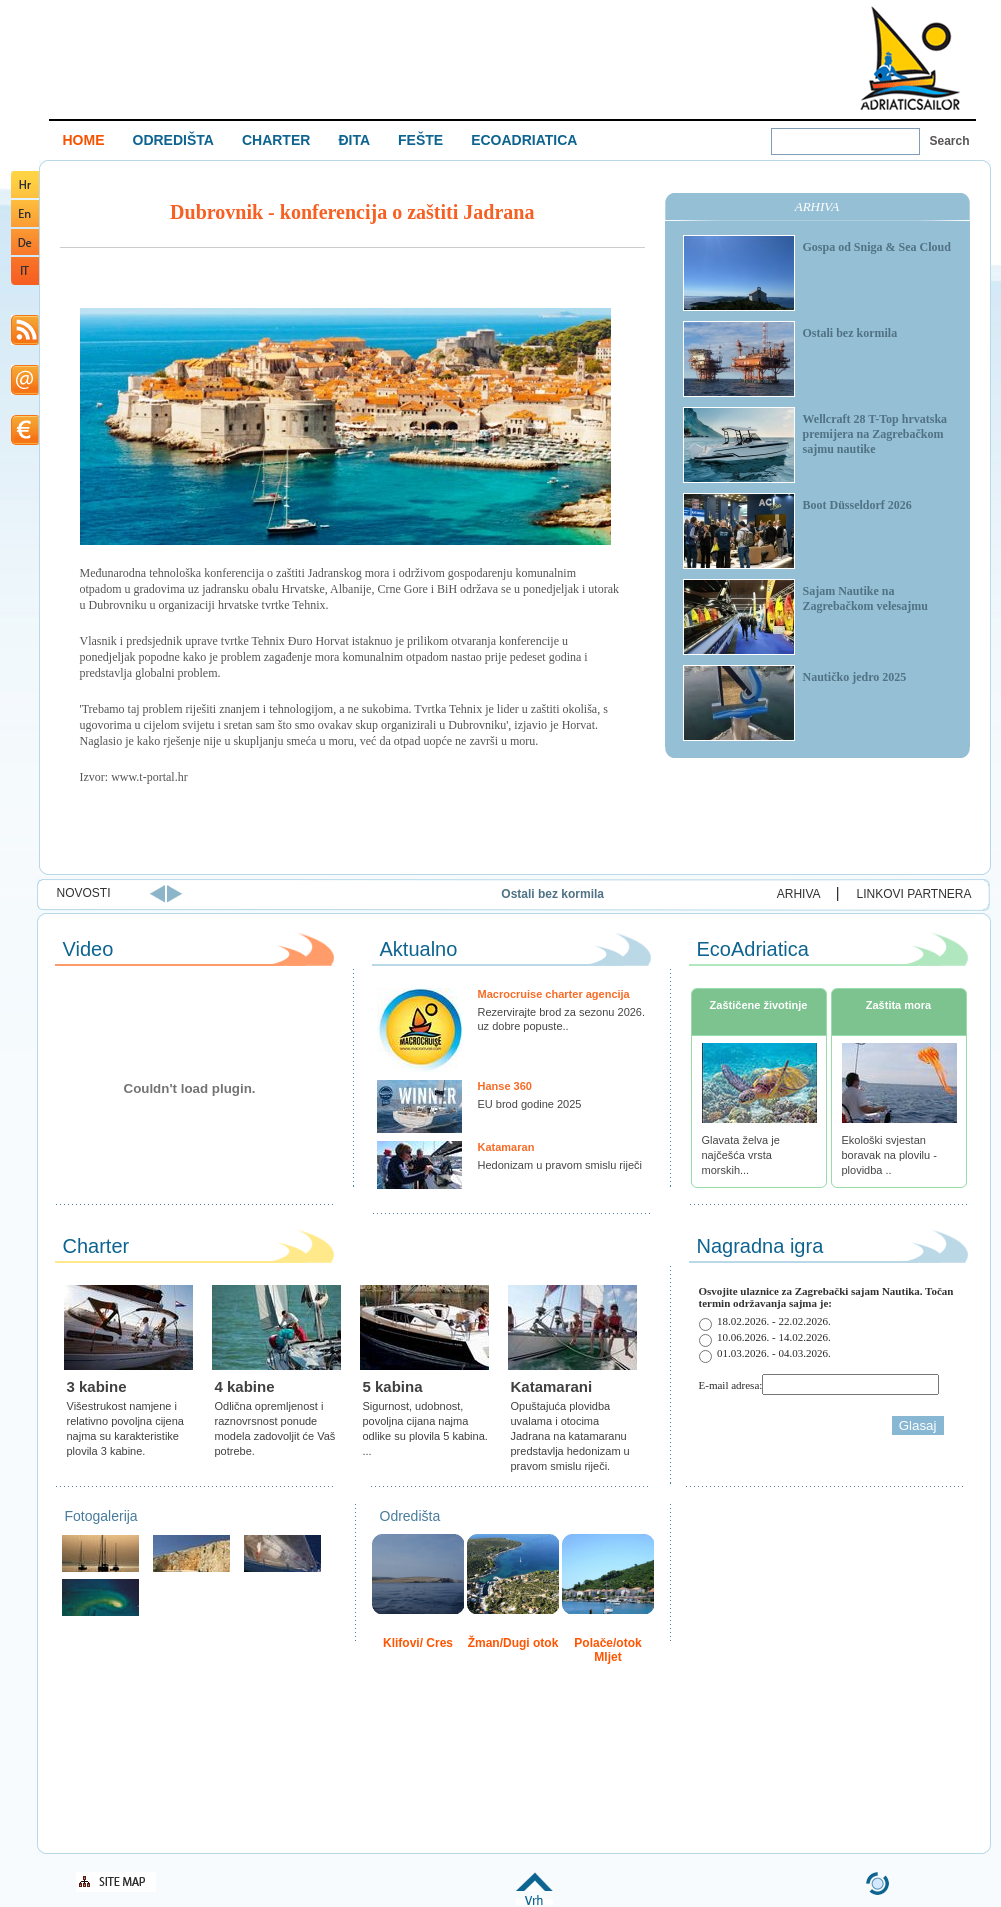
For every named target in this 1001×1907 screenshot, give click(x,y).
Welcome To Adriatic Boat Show (910, 57)
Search (950, 141)
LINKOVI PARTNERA (914, 894)
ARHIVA (799, 894)
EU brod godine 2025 (530, 1104)
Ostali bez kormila (613, 894)
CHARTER (276, 140)
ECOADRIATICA (524, 140)
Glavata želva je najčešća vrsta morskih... (741, 1155)
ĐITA (354, 140)
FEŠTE (420, 140)
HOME (84, 140)
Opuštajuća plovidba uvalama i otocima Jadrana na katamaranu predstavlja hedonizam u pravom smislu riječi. (570, 1436)
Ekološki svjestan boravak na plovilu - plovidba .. (889, 1155)
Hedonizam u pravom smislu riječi (560, 1165)
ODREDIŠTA (173, 140)
